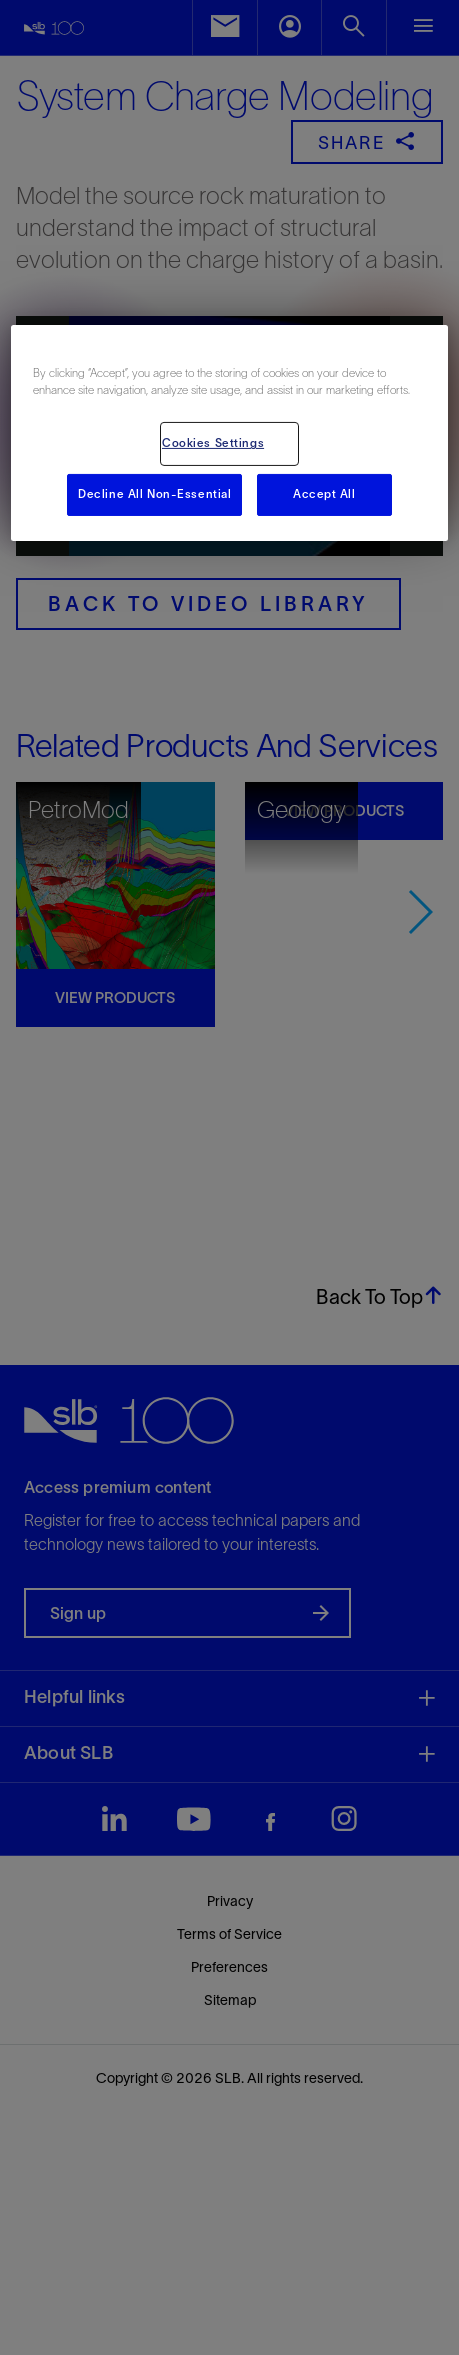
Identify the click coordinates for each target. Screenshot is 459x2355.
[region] (229, 433)
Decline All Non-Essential (154, 494)
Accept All (324, 494)
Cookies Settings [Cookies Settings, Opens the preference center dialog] (213, 443)
